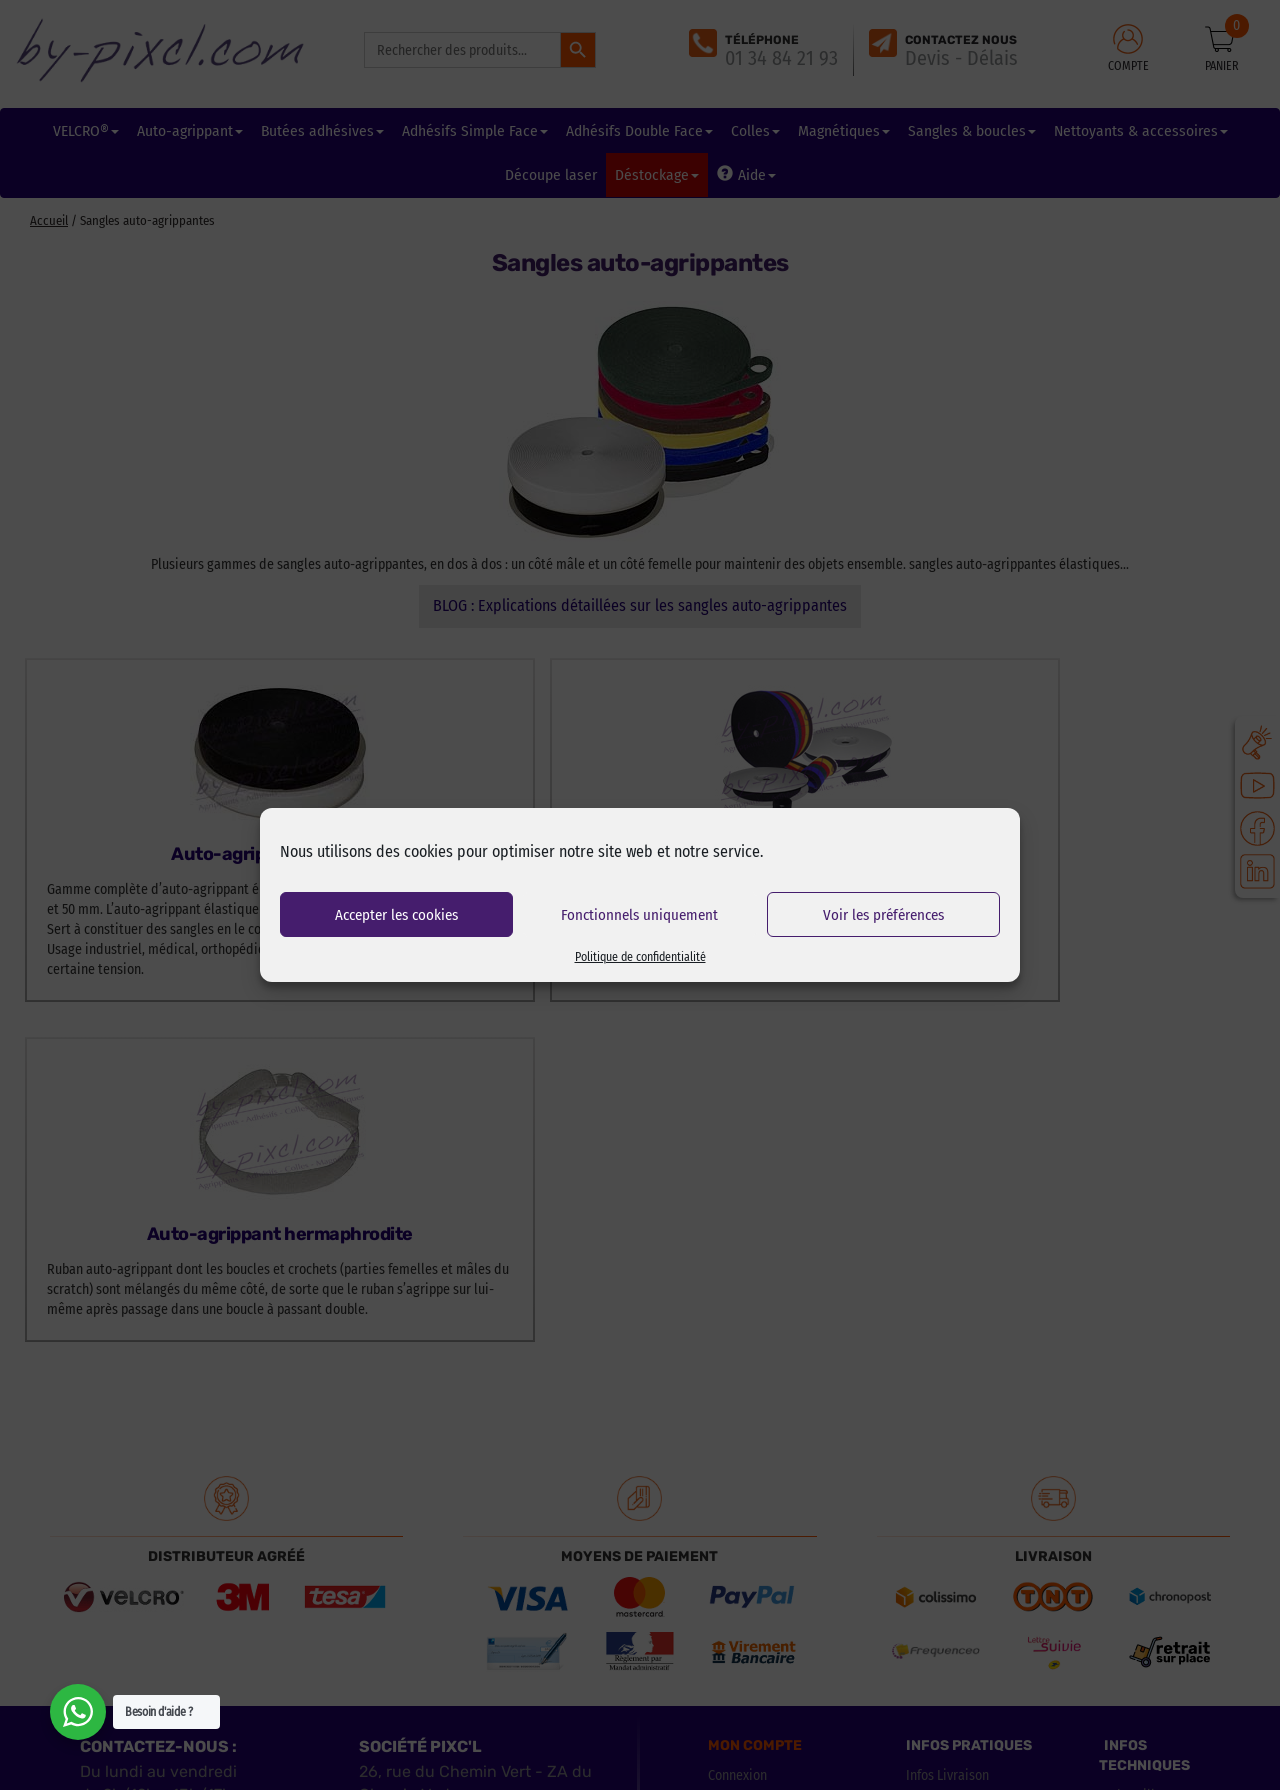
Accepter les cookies (396, 915)
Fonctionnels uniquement (639, 915)
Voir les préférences (883, 915)
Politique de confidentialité (640, 957)
